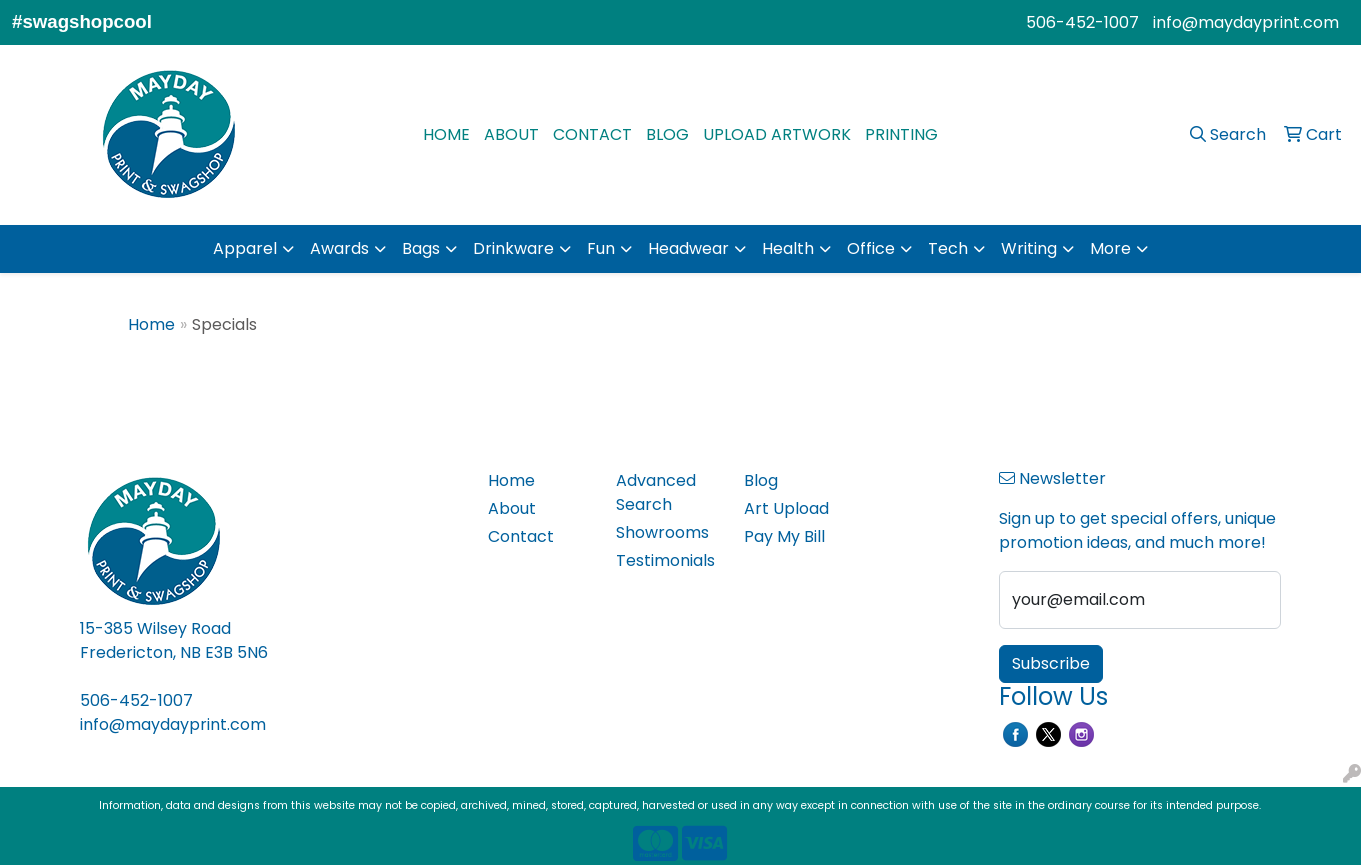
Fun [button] (601, 248)
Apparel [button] (245, 248)
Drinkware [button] (513, 248)
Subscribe (1051, 663)
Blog (761, 480)
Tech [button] (948, 248)
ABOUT (511, 134)
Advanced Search (656, 492)
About (512, 508)
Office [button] (871, 248)
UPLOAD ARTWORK (777, 134)
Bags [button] (421, 248)
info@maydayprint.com (1246, 22)
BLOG (667, 134)
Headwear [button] (688, 248)
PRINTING (901, 134)
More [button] (1110, 248)
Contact (521, 536)
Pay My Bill (784, 536)
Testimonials (665, 560)
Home (151, 324)
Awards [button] (339, 248)
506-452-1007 (1082, 22)
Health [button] (788, 248)
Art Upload (786, 508)
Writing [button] (1029, 248)
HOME (446, 134)
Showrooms (662, 532)
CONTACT (592, 134)
